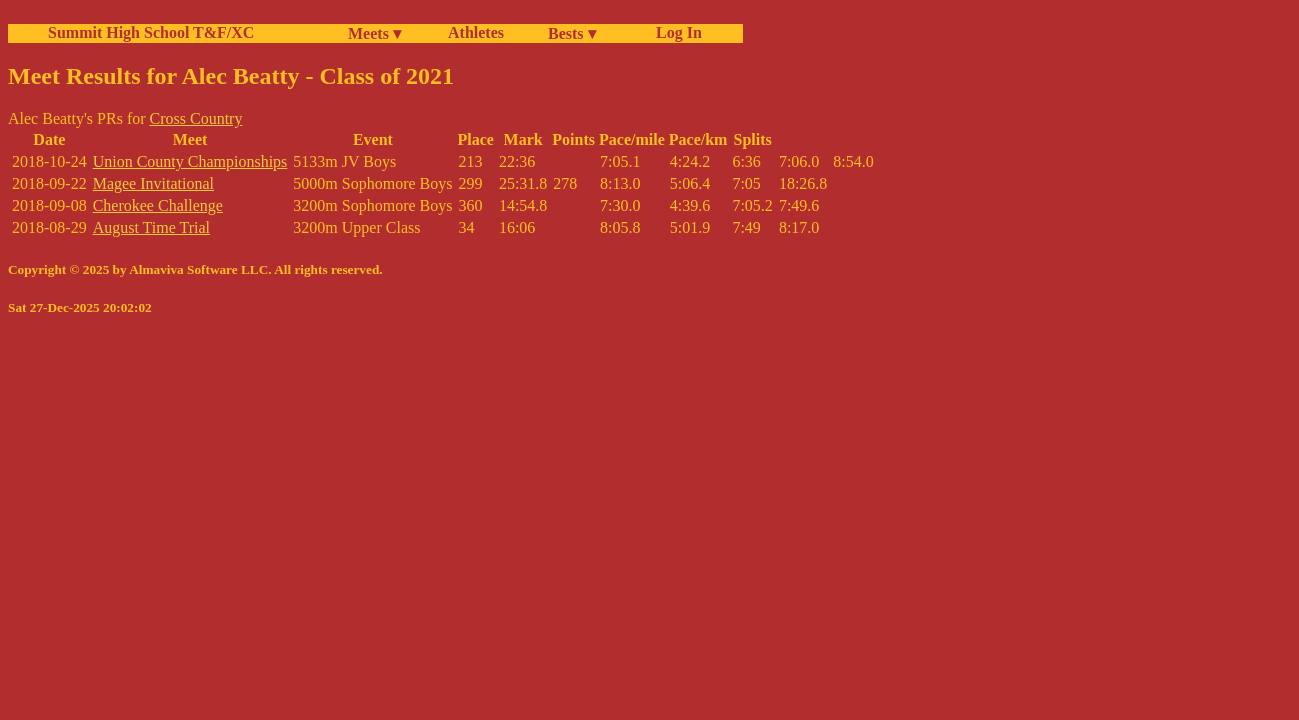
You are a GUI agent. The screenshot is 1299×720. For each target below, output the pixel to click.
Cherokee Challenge (158, 205)
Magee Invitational (153, 183)
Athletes (476, 32)
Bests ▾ (572, 33)
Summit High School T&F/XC (151, 32)
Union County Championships (190, 161)
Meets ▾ (374, 33)
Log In (675, 32)
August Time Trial (151, 227)
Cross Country (196, 118)
